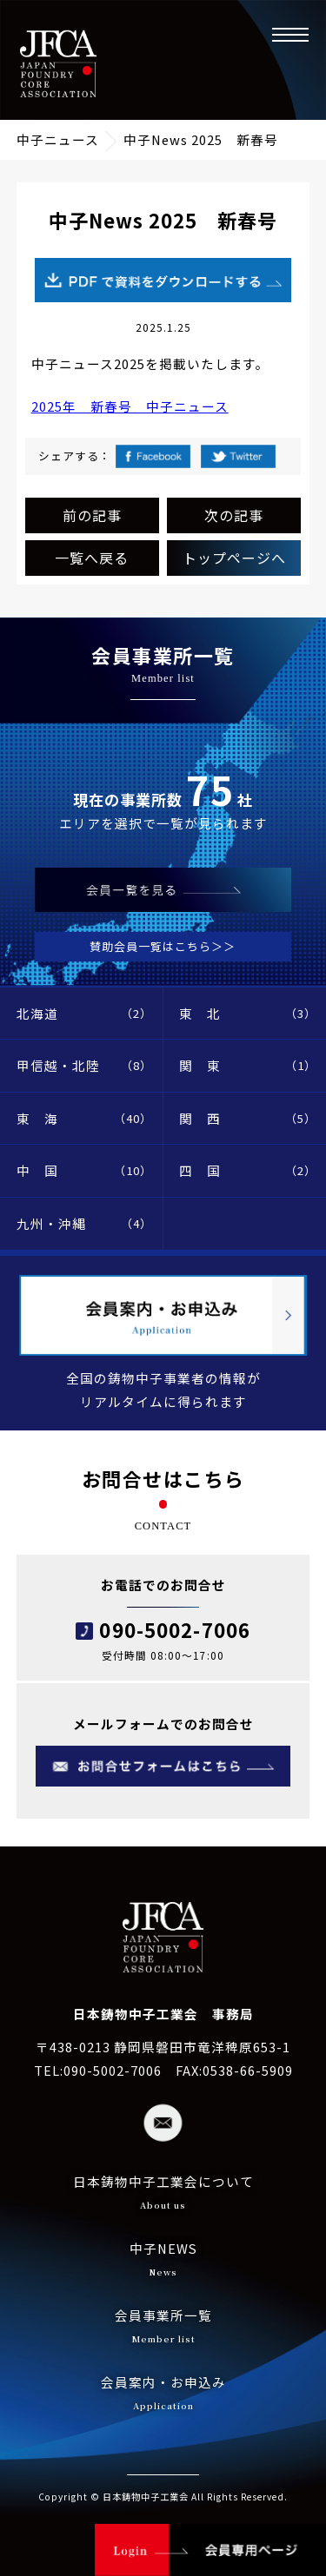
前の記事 (92, 515)
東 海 (85, 1119)
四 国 (247, 1171)
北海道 (85, 1013)
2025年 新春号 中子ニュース (130, 406)
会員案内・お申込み (163, 2395)
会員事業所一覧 (163, 2328)
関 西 (247, 1119)
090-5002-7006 (174, 1629)
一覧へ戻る (92, 557)
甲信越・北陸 (85, 1066)
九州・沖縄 (85, 1224)
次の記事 (233, 515)
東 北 (247, 1013)
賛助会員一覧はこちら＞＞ (163, 946)
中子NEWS (163, 2261)
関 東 (247, 1066)
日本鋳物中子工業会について (163, 2194)
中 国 (85, 1171)
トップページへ (234, 557)
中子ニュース (58, 139)
